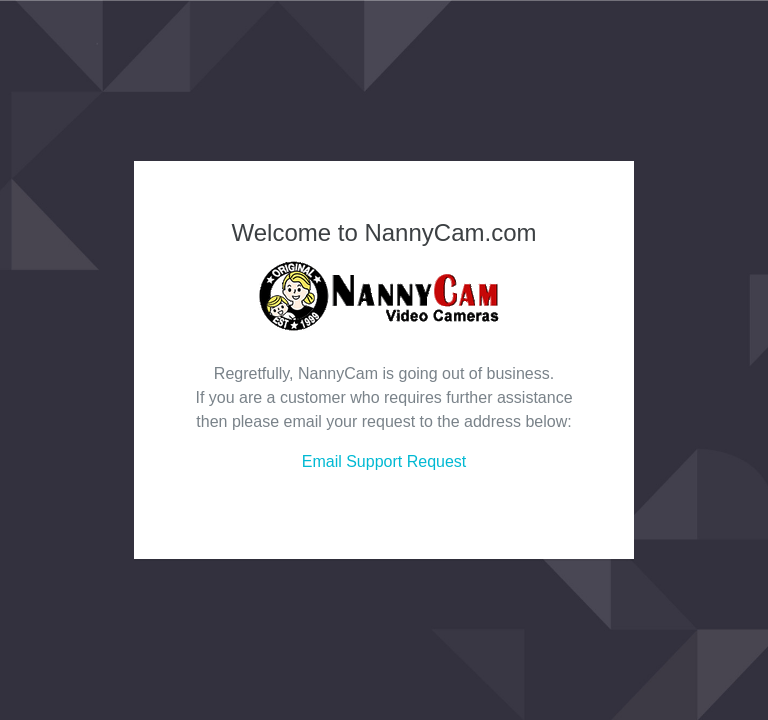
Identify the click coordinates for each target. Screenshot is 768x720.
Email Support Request (384, 461)
